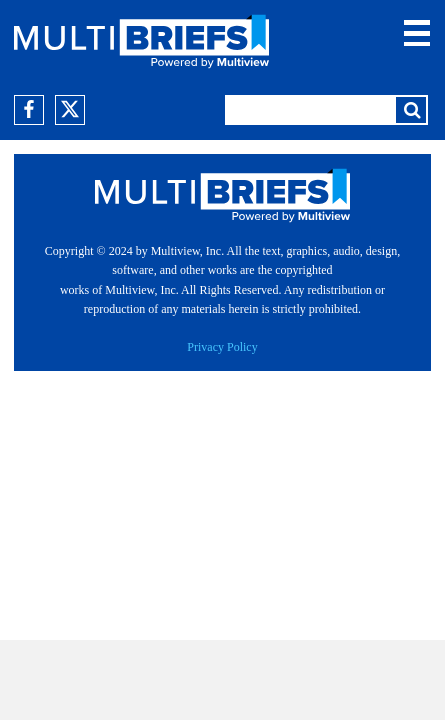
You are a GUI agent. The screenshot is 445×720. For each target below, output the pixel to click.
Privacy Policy (222, 347)
